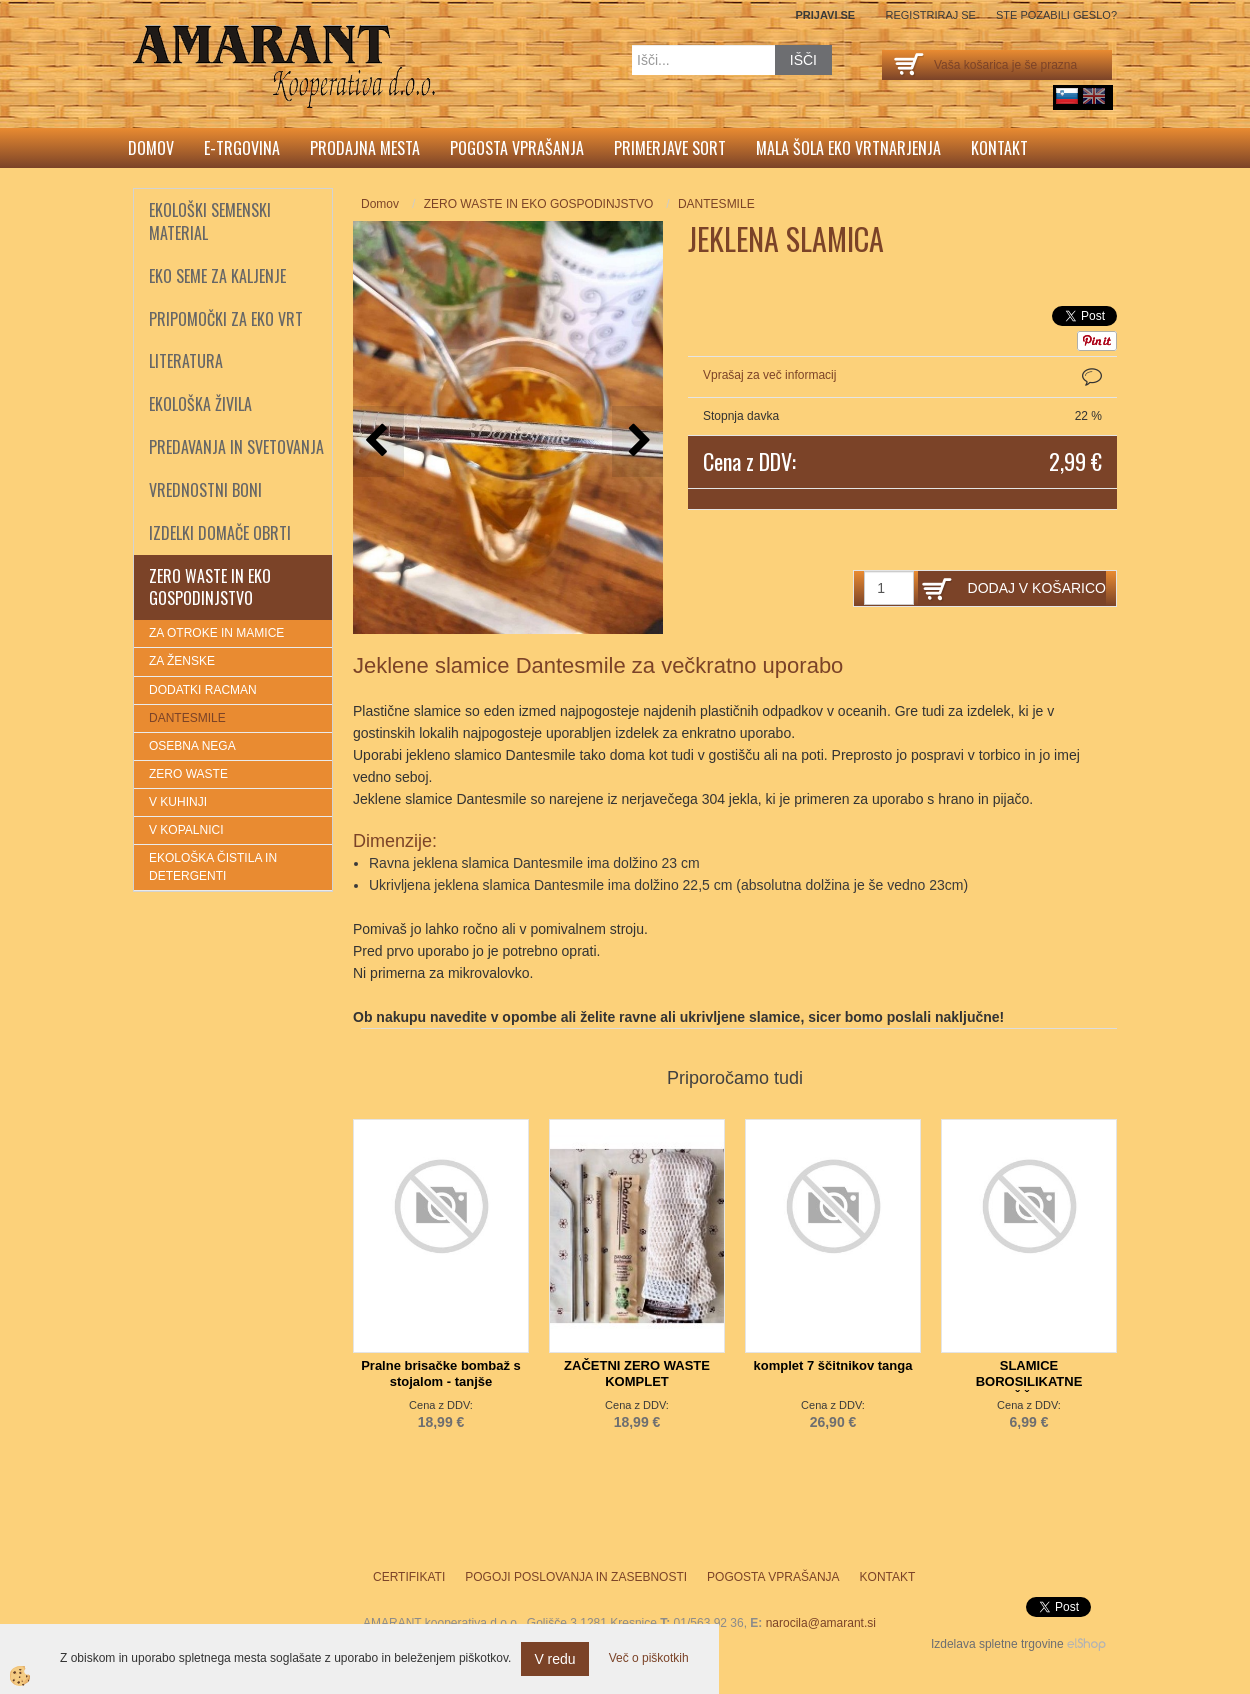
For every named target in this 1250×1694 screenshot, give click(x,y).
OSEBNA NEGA (192, 746)
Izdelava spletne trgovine (997, 1644)
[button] (637, 441)
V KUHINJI (178, 802)
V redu (554, 1659)
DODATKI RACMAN (203, 690)
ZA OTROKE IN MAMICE (216, 633)
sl (1067, 96)
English (1094, 96)
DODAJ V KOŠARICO (1037, 588)
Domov (151, 148)
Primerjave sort (670, 148)
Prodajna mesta (365, 148)
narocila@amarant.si (821, 1623)
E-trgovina (242, 148)
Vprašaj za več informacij (769, 375)
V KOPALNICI (186, 830)
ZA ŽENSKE (182, 661)
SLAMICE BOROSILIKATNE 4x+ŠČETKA (1029, 1381)
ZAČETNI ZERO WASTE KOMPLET (637, 1373)
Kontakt (999, 148)
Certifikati (409, 1577)
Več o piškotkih (649, 1658)
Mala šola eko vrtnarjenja (848, 148)
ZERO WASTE (188, 774)
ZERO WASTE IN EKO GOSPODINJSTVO (539, 204)
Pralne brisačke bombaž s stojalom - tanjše (441, 1373)
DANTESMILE (187, 718)
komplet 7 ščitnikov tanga (833, 1365)
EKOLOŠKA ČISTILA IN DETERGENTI (213, 866)
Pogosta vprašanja (517, 148)
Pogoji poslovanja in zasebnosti (576, 1577)
